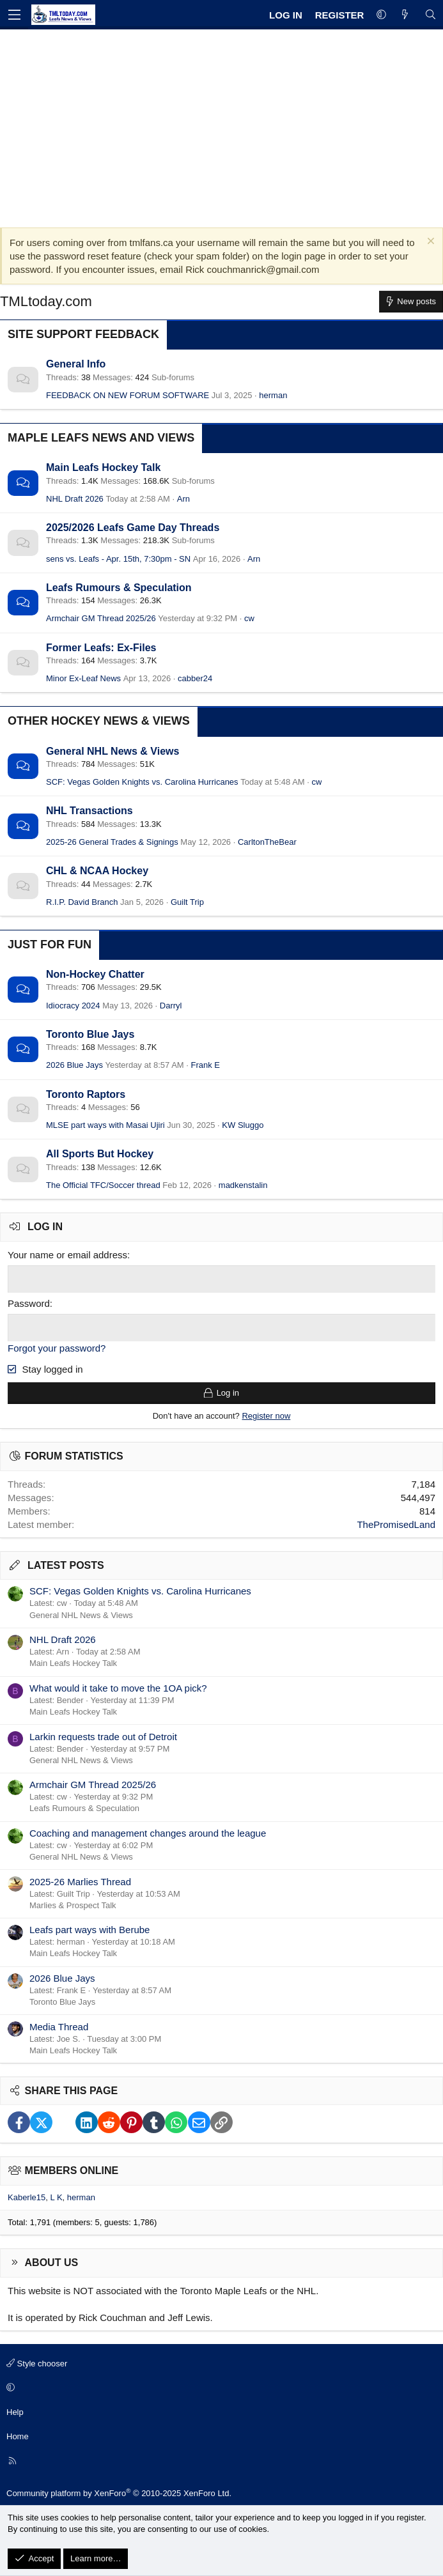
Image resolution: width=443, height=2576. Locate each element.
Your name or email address (67, 1254)
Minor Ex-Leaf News (83, 678)
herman (273, 395)
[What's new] (404, 15)
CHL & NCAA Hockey (97, 870)
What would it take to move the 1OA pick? (118, 1687)
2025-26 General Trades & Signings (112, 842)
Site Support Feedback (83, 334)
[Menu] (14, 14)
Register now (266, 1416)
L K (57, 2197)
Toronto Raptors (85, 1094)
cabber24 (195, 678)
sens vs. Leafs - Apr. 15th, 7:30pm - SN (118, 559)
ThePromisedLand (396, 1523)
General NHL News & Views (112, 751)
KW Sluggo (242, 1125)
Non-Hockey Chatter (95, 974)
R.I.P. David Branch (82, 902)
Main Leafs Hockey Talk (103, 467)
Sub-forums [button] (173, 377)
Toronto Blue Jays (90, 1034)
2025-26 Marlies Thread (80, 1881)
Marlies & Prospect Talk (72, 1904)
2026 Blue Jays (74, 1065)
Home (17, 2436)
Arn (183, 499)
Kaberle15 (26, 2197)
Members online (72, 2170)
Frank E (206, 1065)
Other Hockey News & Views (99, 720)
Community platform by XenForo (118, 2493)
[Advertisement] (221, 125)
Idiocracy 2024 (73, 1005)
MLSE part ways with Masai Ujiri (105, 1125)
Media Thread (58, 2026)
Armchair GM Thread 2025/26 (101, 618)
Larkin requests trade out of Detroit (103, 1736)
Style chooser (36, 2363)
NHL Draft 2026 (75, 499)
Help (15, 2411)
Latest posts (65, 1564)
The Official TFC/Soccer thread (103, 1185)
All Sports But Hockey (99, 1153)
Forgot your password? (56, 1348)
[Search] (430, 15)
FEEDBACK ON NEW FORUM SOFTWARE (127, 395)
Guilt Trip (187, 902)
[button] (381, 15)
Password (29, 1303)
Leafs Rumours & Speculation (119, 587)
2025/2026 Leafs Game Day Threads (132, 527)
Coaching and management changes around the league (147, 1832)
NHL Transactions (89, 810)
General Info (75, 364)
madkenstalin (243, 1185)
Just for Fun (49, 944)
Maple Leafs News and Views (101, 437)
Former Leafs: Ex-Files (101, 647)
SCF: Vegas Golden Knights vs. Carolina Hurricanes (142, 782)
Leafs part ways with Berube (89, 1929)
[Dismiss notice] (429, 242)
